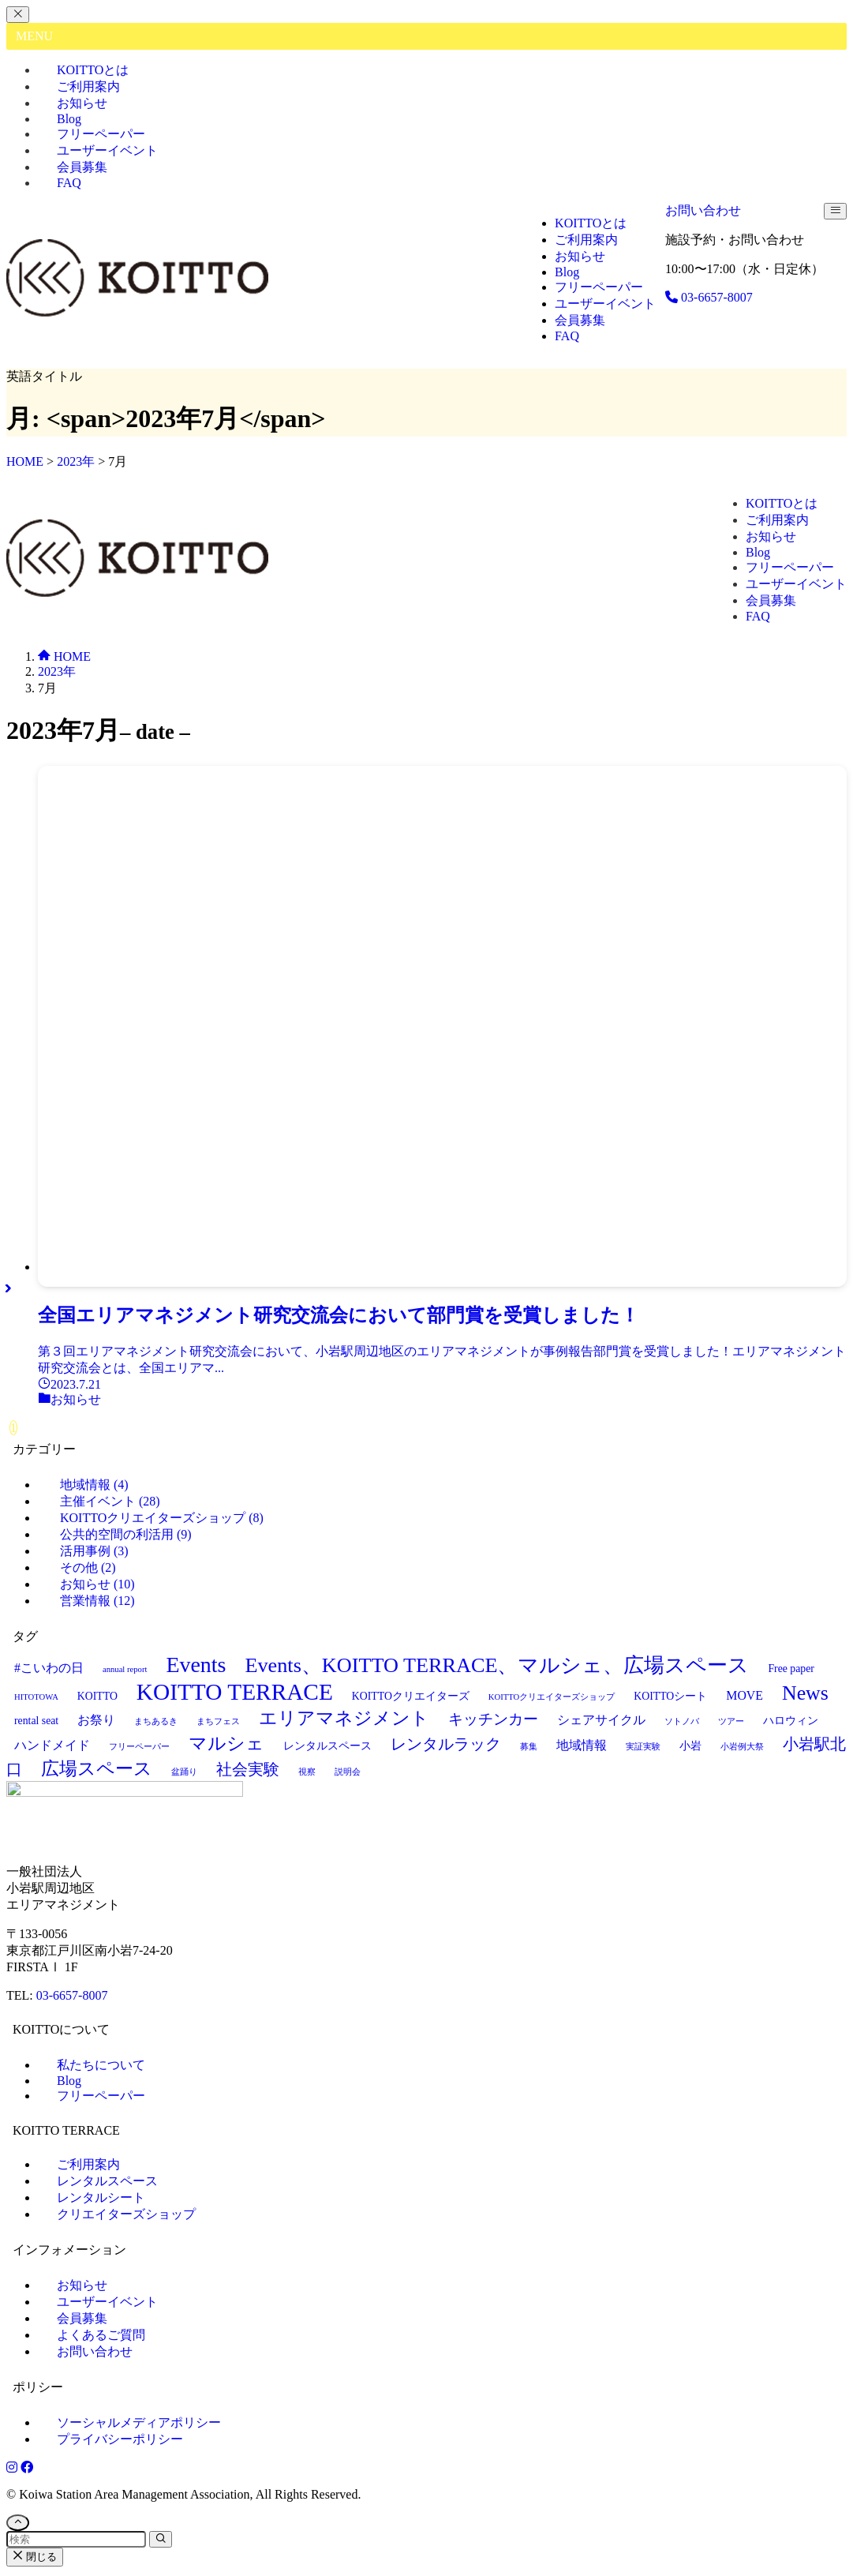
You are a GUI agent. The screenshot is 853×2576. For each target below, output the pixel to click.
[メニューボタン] (835, 211)
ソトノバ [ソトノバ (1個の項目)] (681, 1721)
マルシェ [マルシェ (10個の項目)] (226, 1743)
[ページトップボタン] (17, 2526)
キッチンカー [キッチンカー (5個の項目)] (493, 1719)
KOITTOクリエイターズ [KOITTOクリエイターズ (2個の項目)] (411, 1696)
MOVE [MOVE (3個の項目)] (744, 1695)
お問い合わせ (703, 210)
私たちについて (101, 2068)
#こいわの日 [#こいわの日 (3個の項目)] (49, 1667)
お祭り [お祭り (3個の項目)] (96, 1720)
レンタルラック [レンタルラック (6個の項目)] (446, 1744)
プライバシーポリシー (120, 2442)
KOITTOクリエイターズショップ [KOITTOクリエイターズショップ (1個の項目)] (551, 1697)
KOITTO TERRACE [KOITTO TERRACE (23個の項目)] (235, 1691)
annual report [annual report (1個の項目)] (125, 1669)
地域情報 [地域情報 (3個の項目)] (581, 1745)
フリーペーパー (101, 2098)
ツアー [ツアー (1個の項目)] (731, 1721)
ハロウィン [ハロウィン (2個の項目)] (790, 1721)
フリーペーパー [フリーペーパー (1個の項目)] (139, 1746)
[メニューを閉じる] (17, 14)
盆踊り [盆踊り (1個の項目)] (184, 1772)
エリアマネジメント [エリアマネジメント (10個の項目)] (344, 1718)
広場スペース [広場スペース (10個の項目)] (96, 1768)
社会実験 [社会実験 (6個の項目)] (247, 1769)
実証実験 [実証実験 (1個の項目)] (643, 1746)
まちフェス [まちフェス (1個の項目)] (218, 1721)
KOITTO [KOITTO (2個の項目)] (97, 1696)
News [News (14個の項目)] (805, 1693)
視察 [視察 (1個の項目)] (307, 1772)
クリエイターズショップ (126, 2217)
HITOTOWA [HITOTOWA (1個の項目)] (36, 1697)
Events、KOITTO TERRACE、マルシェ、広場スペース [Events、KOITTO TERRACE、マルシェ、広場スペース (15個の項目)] (497, 1665)
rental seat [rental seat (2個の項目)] (36, 1721)
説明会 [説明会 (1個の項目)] (348, 1772)
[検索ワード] (76, 2542)
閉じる (35, 2560)
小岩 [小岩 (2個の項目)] (690, 1746)
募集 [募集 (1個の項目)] (528, 1746)
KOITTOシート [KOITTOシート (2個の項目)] (670, 1696)
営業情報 (97, 1600)
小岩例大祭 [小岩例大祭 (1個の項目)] (742, 1746)
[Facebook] (27, 2470)
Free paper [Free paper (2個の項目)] (791, 1668)
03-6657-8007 (72, 1998)
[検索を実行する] (160, 2542)
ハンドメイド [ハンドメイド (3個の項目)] (52, 1745)
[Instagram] (13, 2470)
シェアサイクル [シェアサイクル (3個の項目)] (601, 1720)
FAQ (69, 182)
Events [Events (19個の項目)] (196, 1664)
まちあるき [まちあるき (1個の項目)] (156, 1721)
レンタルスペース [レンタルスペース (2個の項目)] (327, 1746)
